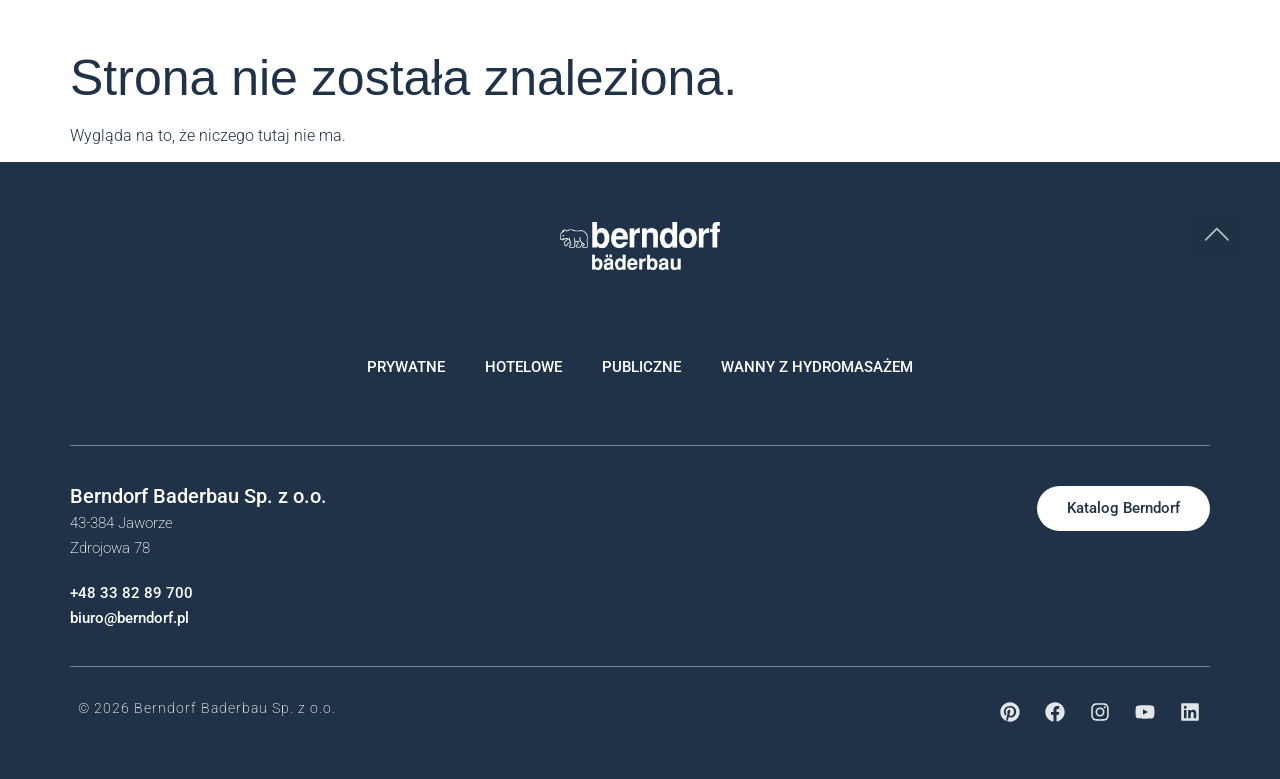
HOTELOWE (523, 367)
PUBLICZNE (641, 367)
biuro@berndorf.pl (129, 618)
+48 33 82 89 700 (131, 593)
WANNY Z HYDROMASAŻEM (817, 367)
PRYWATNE (406, 367)
